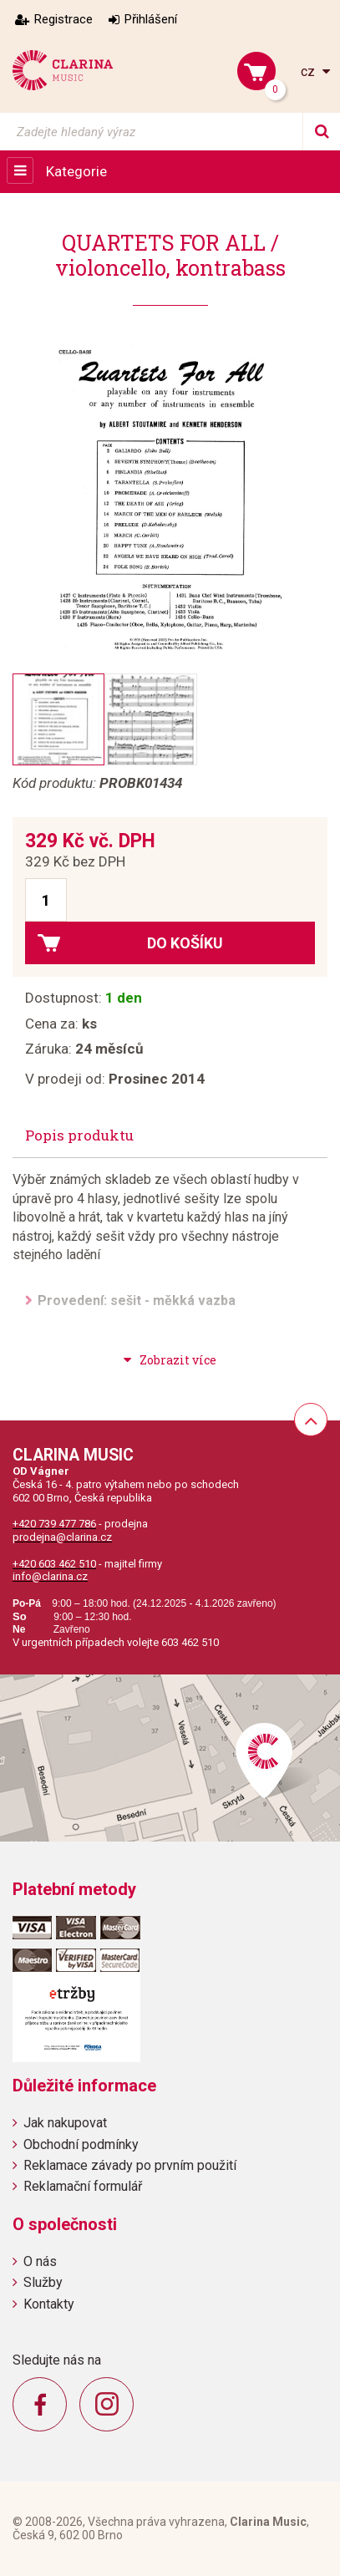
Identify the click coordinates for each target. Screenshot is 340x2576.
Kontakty (48, 2304)
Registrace (63, 19)
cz (309, 71)
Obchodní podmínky (81, 2144)
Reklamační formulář (82, 2186)
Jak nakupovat (65, 2123)
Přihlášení (150, 19)
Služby (43, 2282)
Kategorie (76, 171)
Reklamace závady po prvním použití (129, 2165)
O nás (40, 2261)
